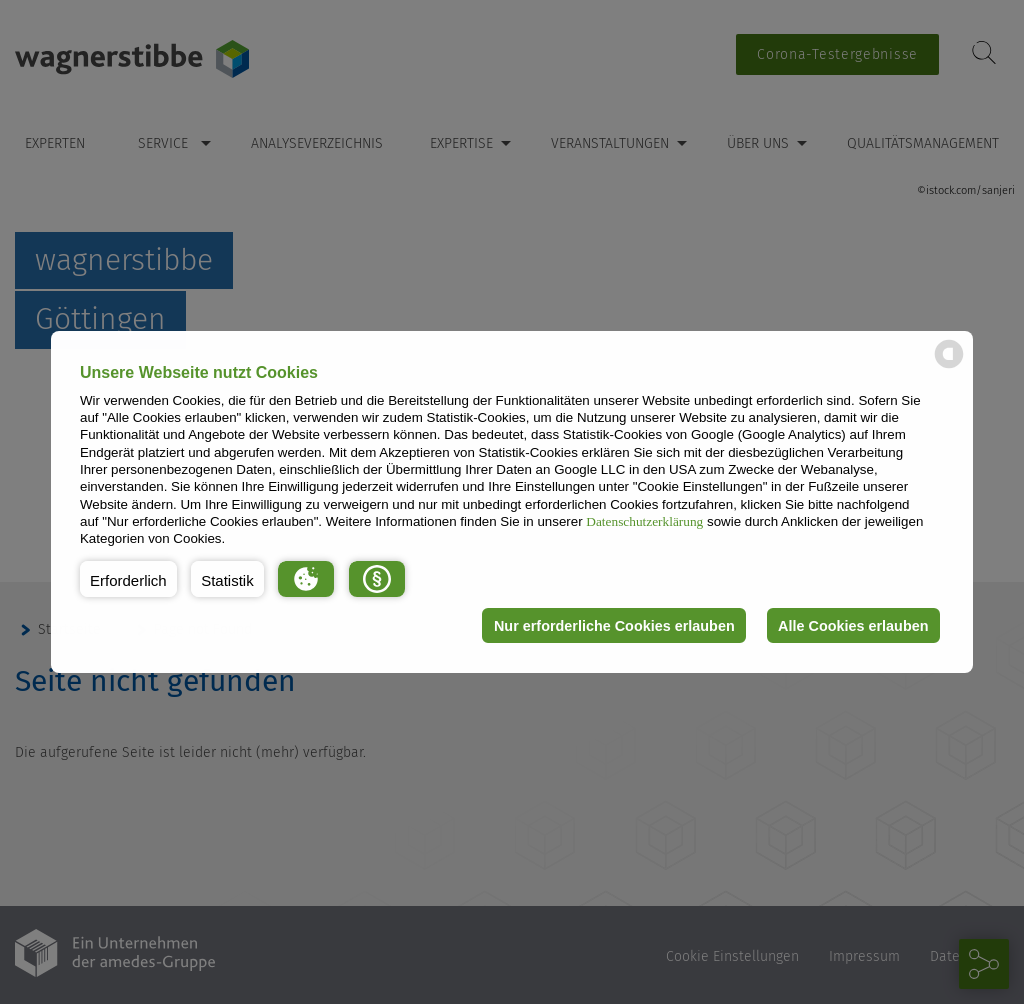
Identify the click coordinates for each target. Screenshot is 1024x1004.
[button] (128, 579)
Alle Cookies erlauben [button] (853, 626)
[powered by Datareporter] (949, 366)
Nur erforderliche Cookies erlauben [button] (614, 626)
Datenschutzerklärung (644, 521)
